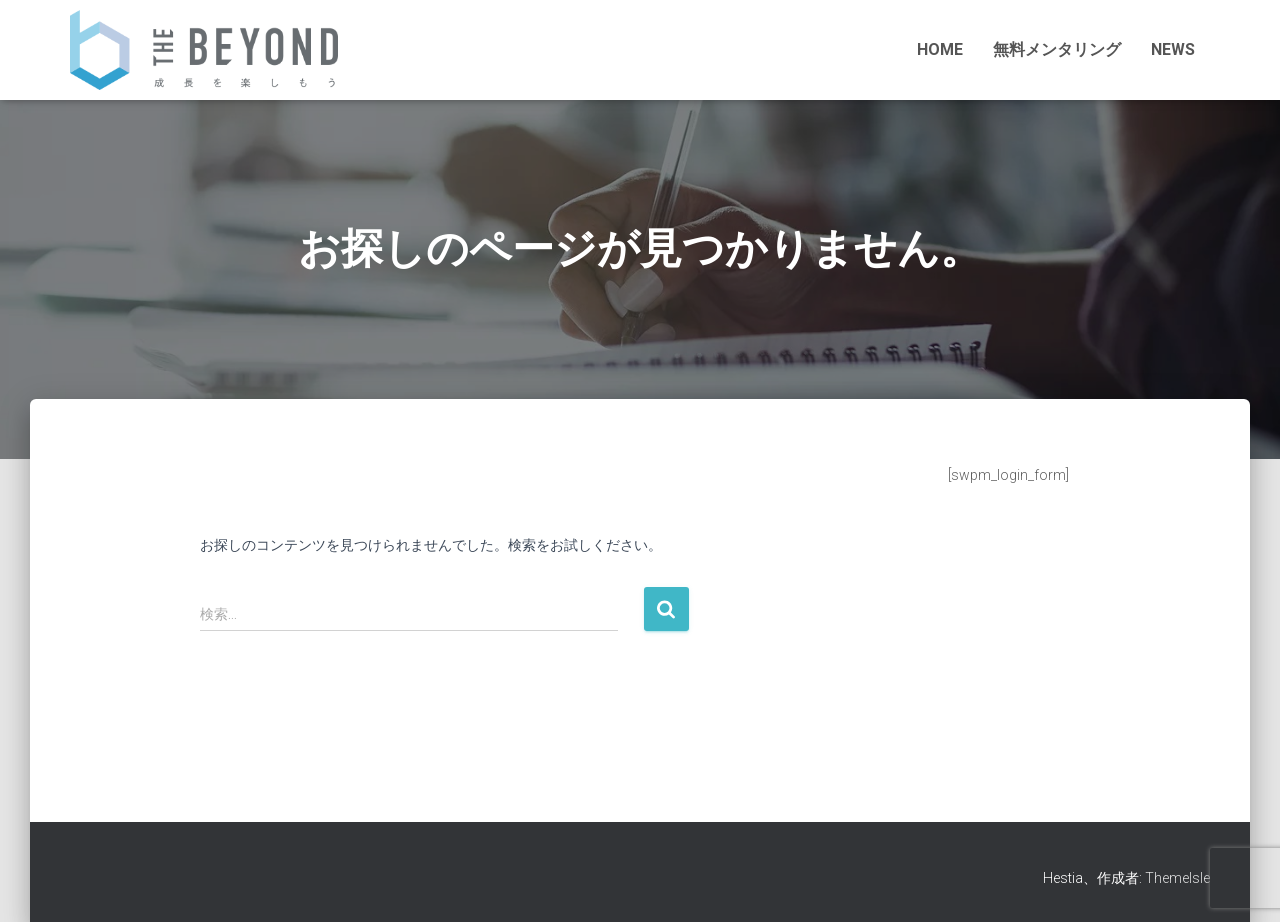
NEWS (1173, 49)
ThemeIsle (1177, 878)
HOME (940, 49)
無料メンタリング (1057, 49)
